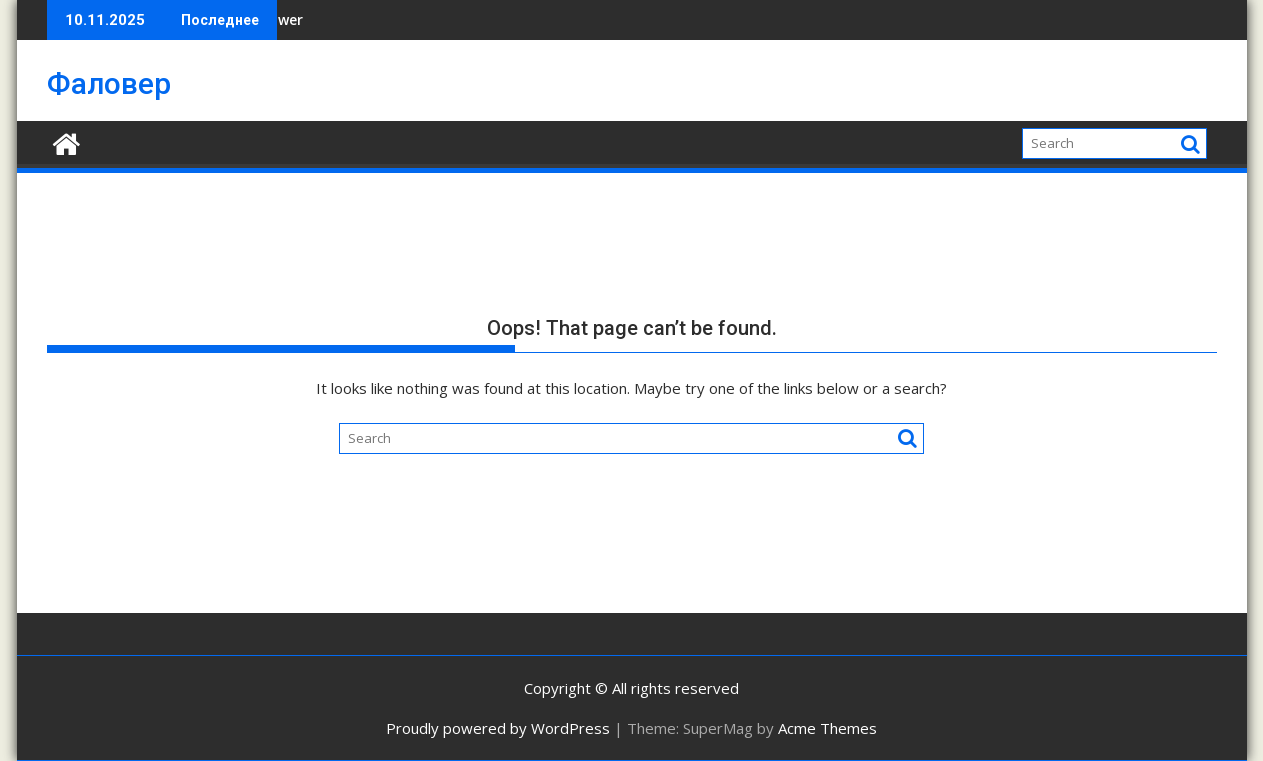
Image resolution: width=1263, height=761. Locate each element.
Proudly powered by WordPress (498, 728)
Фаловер (109, 83)
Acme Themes (827, 728)
